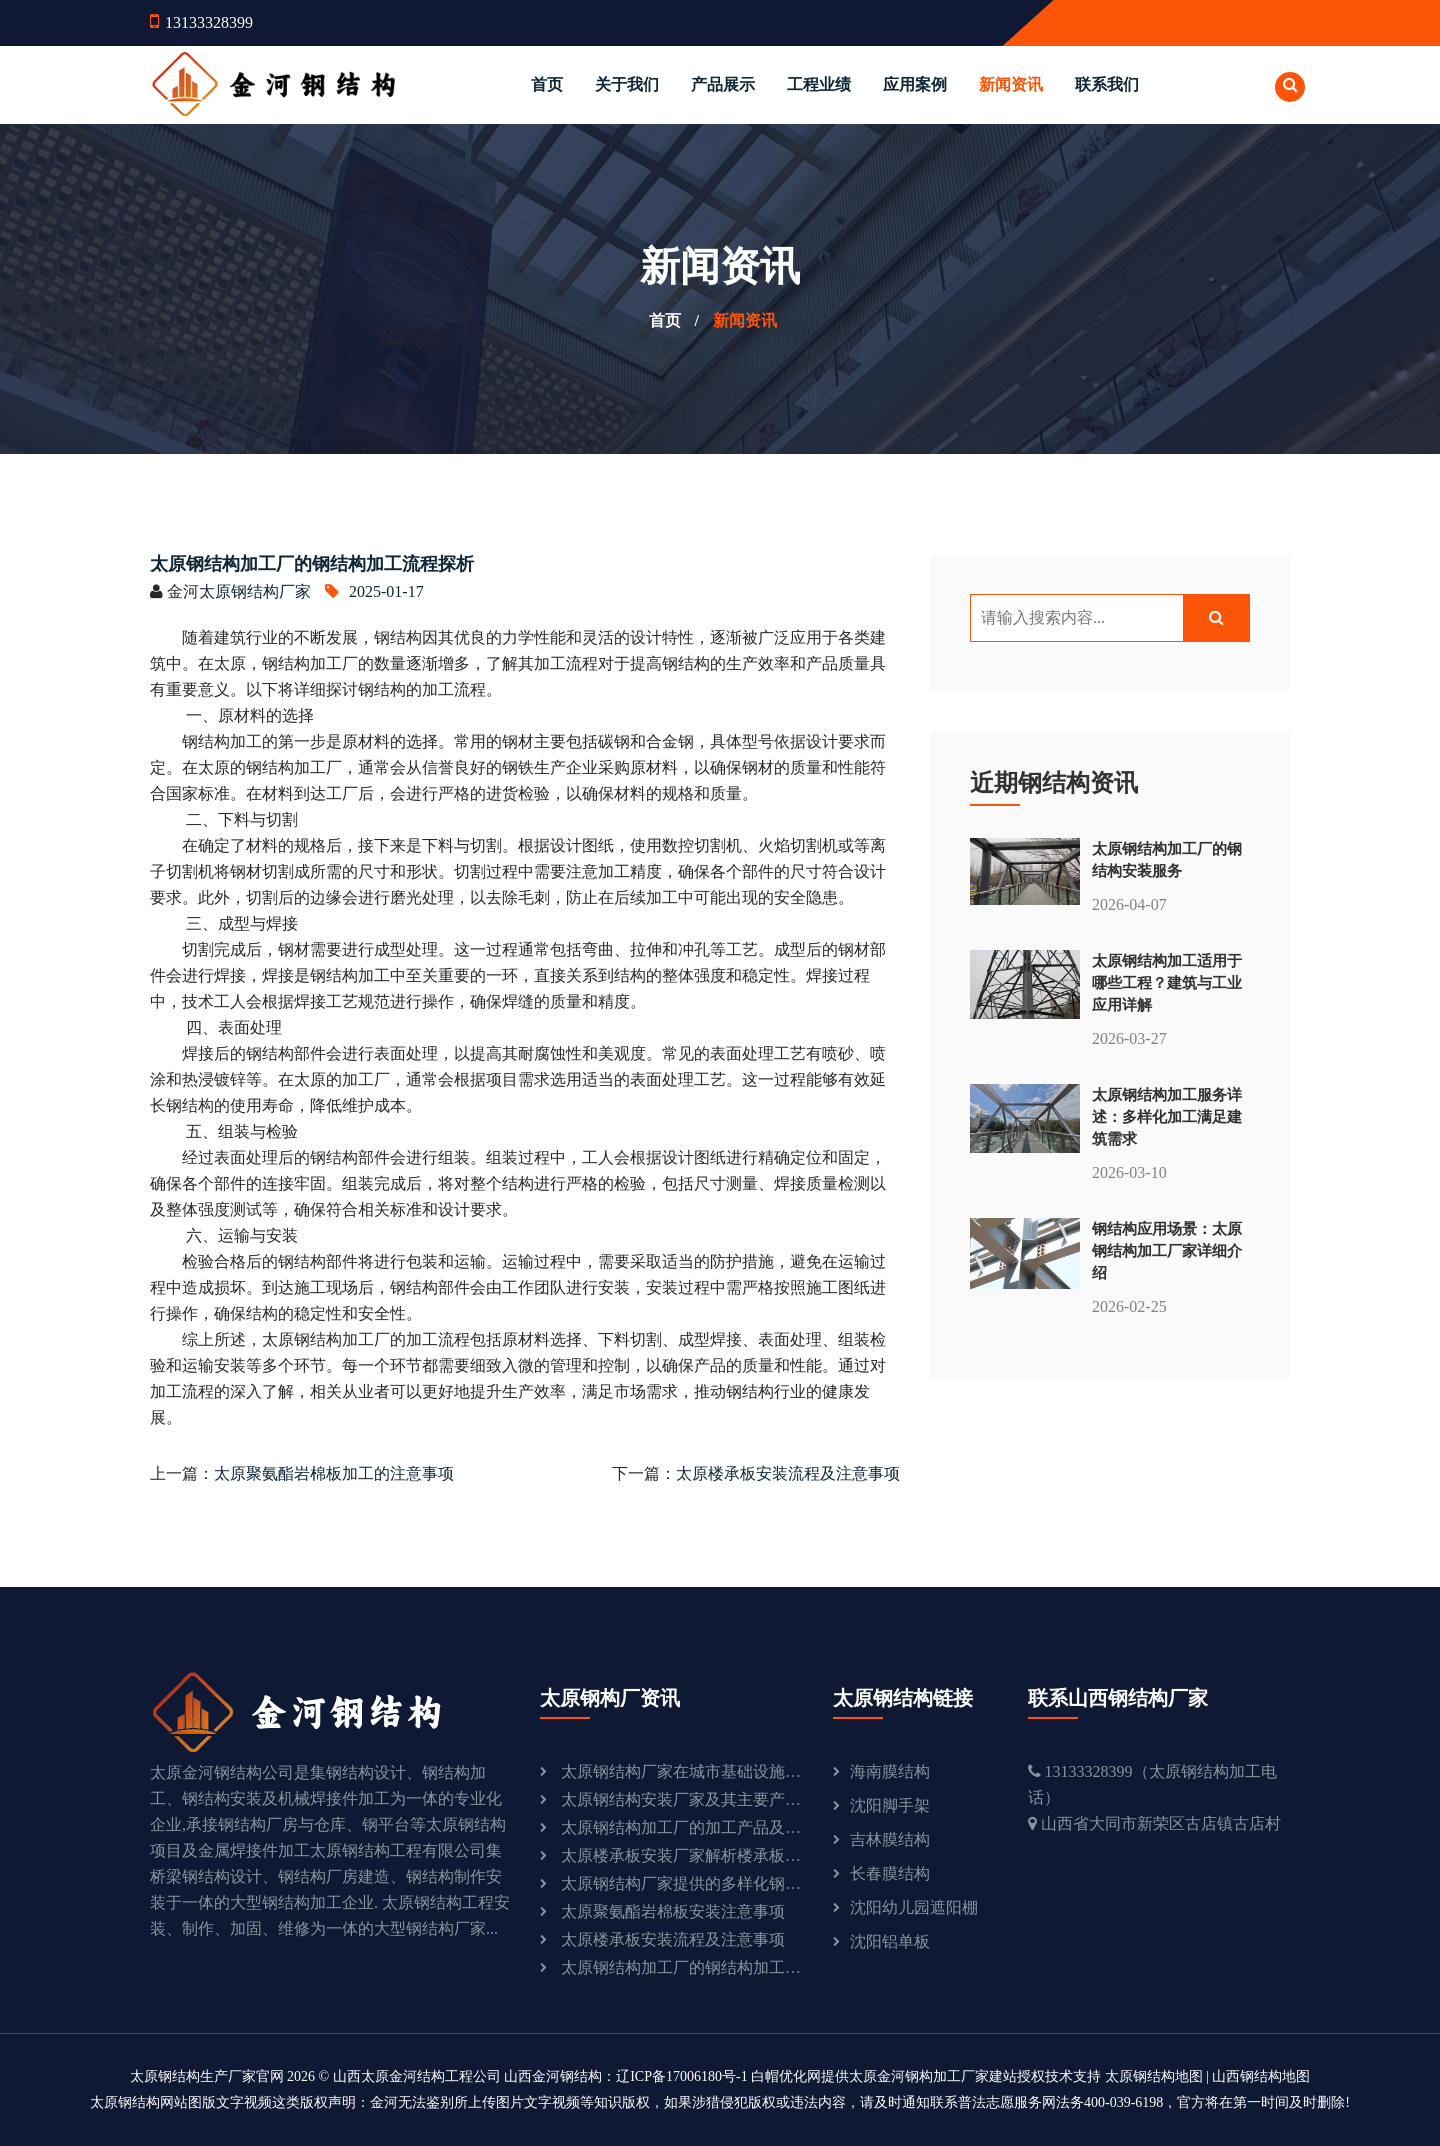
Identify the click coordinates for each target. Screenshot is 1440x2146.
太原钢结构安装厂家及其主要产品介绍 (682, 1799)
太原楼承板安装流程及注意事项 (788, 1473)
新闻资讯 (1011, 84)
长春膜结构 (890, 1873)
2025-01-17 (374, 591)
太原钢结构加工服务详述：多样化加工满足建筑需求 (1167, 1116)
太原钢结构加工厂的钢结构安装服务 (1167, 859)
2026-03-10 (1129, 1172)
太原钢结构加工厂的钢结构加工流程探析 (682, 1967)
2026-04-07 (1129, 904)
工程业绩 (819, 84)
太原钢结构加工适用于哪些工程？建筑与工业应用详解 (1167, 982)
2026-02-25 (1129, 1306)
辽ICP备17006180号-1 (681, 2076)
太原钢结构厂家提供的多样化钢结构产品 (682, 1883)
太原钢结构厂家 (255, 591)
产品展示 (723, 84)
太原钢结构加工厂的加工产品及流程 (682, 1827)
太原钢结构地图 (1154, 2076)
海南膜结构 (890, 1771)
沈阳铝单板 (890, 1941)
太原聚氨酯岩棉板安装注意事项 (673, 1911)
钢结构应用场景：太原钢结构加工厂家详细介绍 (1167, 1250)
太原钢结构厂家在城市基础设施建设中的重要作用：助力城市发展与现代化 (682, 1771)
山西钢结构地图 (1261, 2076)
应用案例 (915, 84)
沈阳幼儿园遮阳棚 (914, 1907)
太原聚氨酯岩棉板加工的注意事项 (334, 1473)
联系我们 (1107, 84)
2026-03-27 (1129, 1038)
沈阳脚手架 (890, 1805)
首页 (547, 84)
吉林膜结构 (890, 1839)
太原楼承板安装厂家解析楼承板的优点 (682, 1855)
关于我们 (627, 84)
